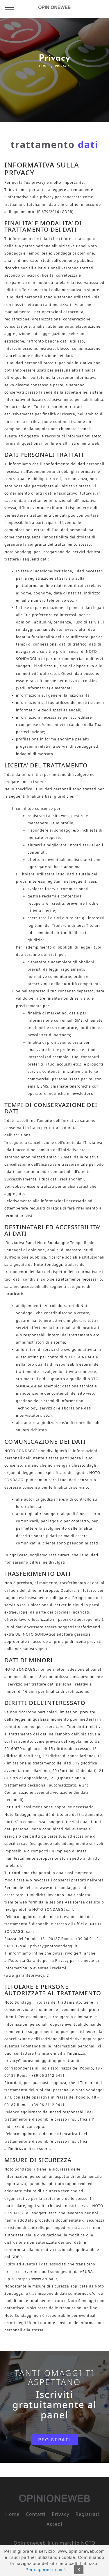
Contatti (36, 2514)
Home (44, 66)
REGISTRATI (54, 2439)
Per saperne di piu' (45, 2569)
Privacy (60, 2514)
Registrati (87, 2514)
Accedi (54, 2524)
